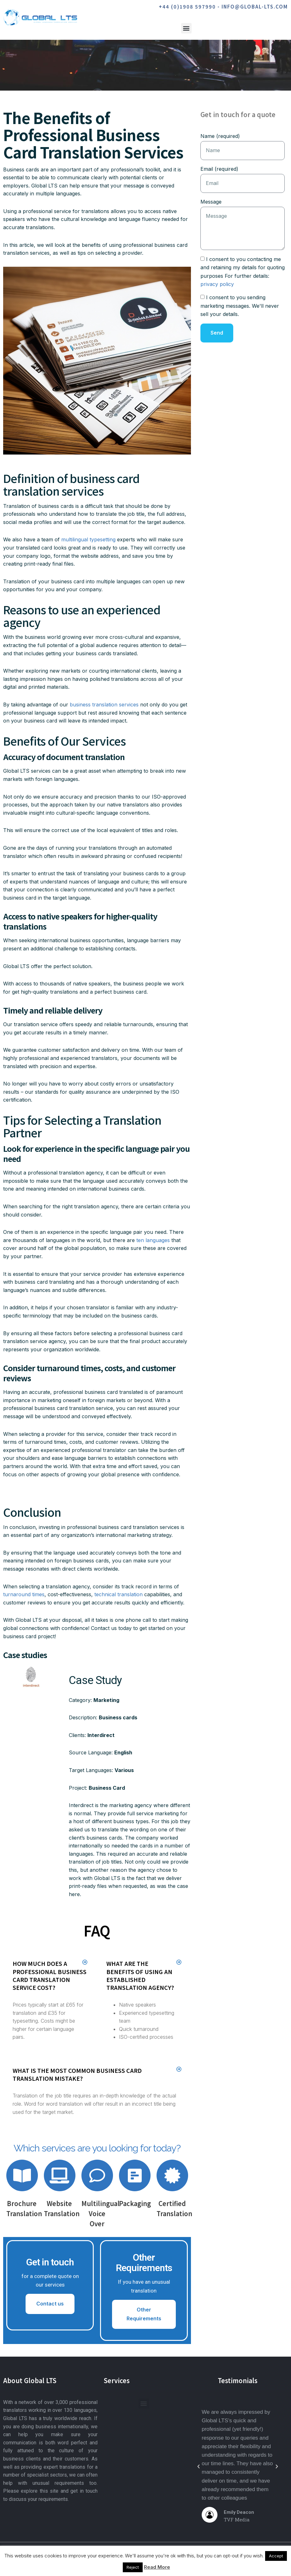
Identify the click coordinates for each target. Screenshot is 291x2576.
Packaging (135, 2203)
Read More (157, 2567)
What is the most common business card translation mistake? (77, 2074)
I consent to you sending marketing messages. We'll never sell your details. (239, 305)
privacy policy (217, 284)
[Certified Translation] (172, 2175)
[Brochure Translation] (22, 2175)
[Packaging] (135, 2175)
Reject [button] (133, 2567)
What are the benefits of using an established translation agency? (140, 1975)
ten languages (153, 1240)
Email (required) (219, 169)
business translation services (104, 704)
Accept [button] (276, 2555)
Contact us (50, 2304)
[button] (186, 28)
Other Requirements (144, 2314)
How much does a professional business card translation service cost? (49, 1975)
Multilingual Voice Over (100, 2213)
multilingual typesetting (88, 539)
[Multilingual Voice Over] (97, 2175)
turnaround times (24, 1594)
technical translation (118, 1594)
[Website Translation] (59, 2175)
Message (211, 202)
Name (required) (220, 136)
